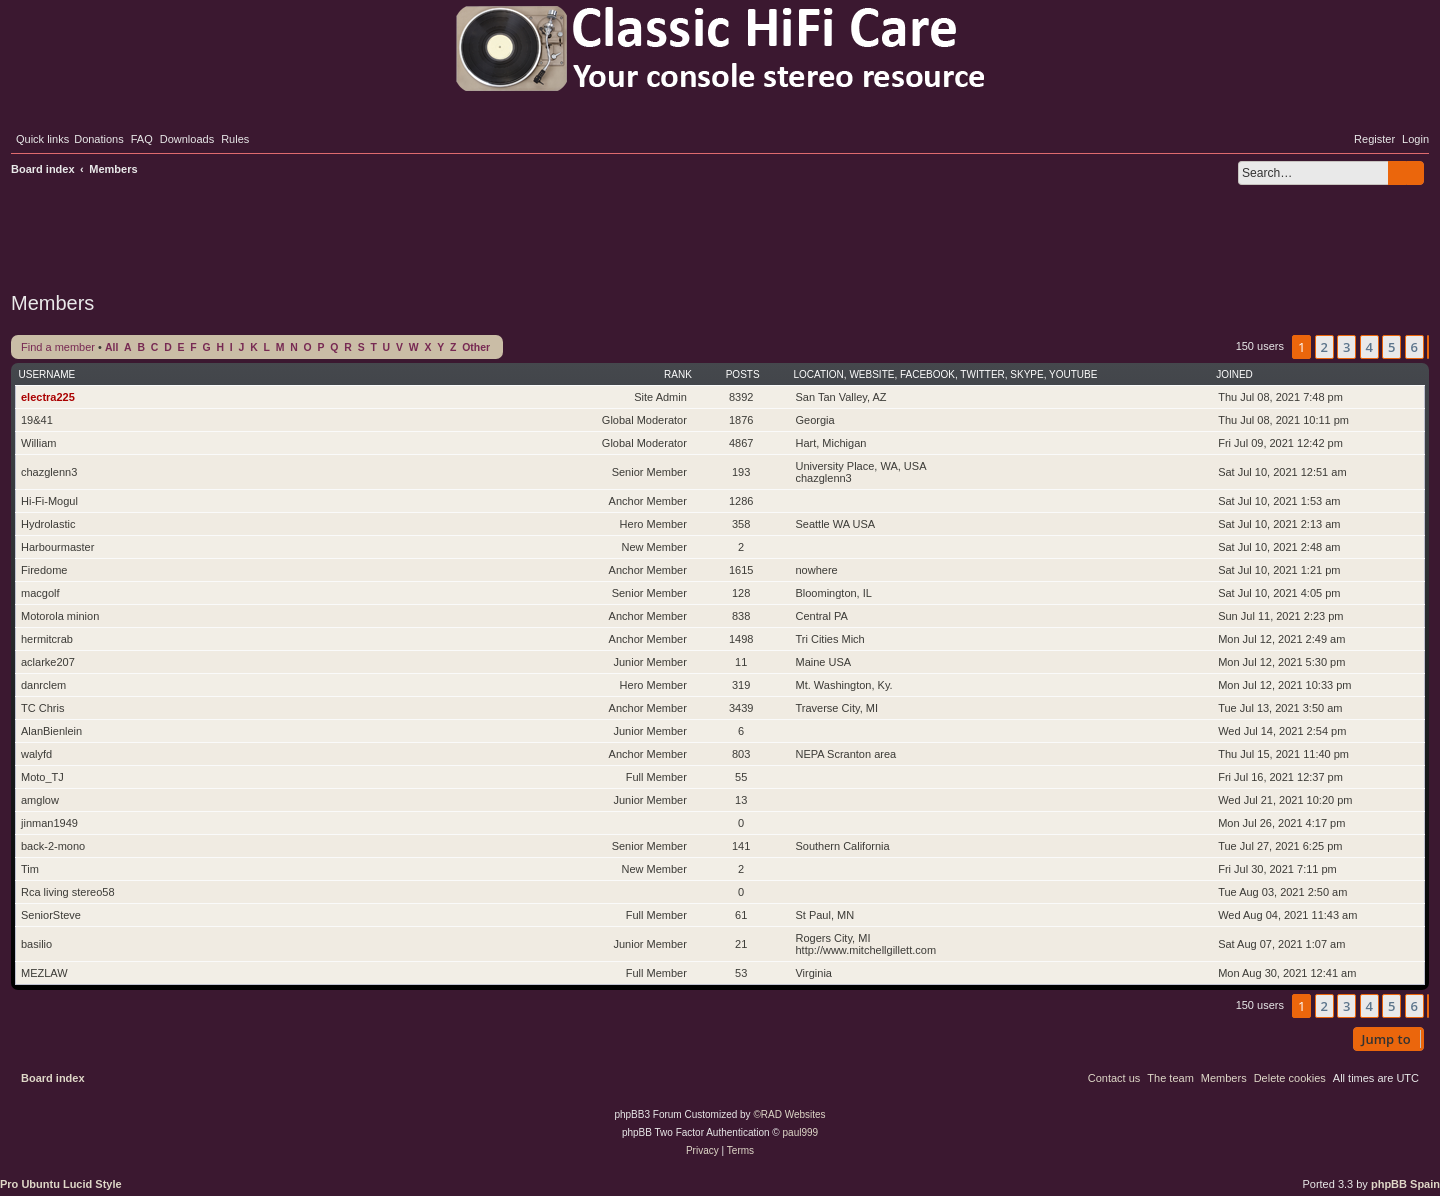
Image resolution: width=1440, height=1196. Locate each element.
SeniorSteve (51, 915)
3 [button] (1346, 347)
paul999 (801, 1132)
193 (741, 472)
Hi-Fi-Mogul (49, 501)
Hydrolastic (48, 524)
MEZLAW (44, 973)
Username (47, 374)
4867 (741, 443)
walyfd (36, 754)
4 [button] (1369, 347)
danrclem (43, 685)
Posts (743, 374)
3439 (741, 708)
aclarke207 (48, 662)
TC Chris (42, 708)
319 (741, 685)
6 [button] (1414, 347)
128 (741, 593)
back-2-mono (53, 846)
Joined (1234, 374)
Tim (30, 869)
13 (741, 800)
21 (741, 944)
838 (741, 616)
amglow (40, 800)
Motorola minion (60, 616)
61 (741, 915)
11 (741, 662)
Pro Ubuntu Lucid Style (61, 1184)
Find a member (58, 347)
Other (476, 347)
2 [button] (1324, 347)
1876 (741, 420)
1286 (741, 501)
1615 (741, 570)
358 (741, 524)
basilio (36, 944)
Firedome (44, 570)
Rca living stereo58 (68, 892)
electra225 (48, 397)
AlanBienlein (51, 731)
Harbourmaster (57, 547)
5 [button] (1391, 347)
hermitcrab (47, 639)
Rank (678, 374)
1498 (741, 639)
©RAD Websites (789, 1114)
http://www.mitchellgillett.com (865, 950)
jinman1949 (49, 823)
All (111, 347)
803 (741, 754)
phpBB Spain (1405, 1184)
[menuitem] (99, 139)
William (38, 443)
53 (741, 973)
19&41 (37, 420)
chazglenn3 (49, 472)
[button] (1428, 347)
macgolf (40, 593)
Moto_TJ (42, 777)
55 (741, 777)
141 (741, 846)
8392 (741, 397)
